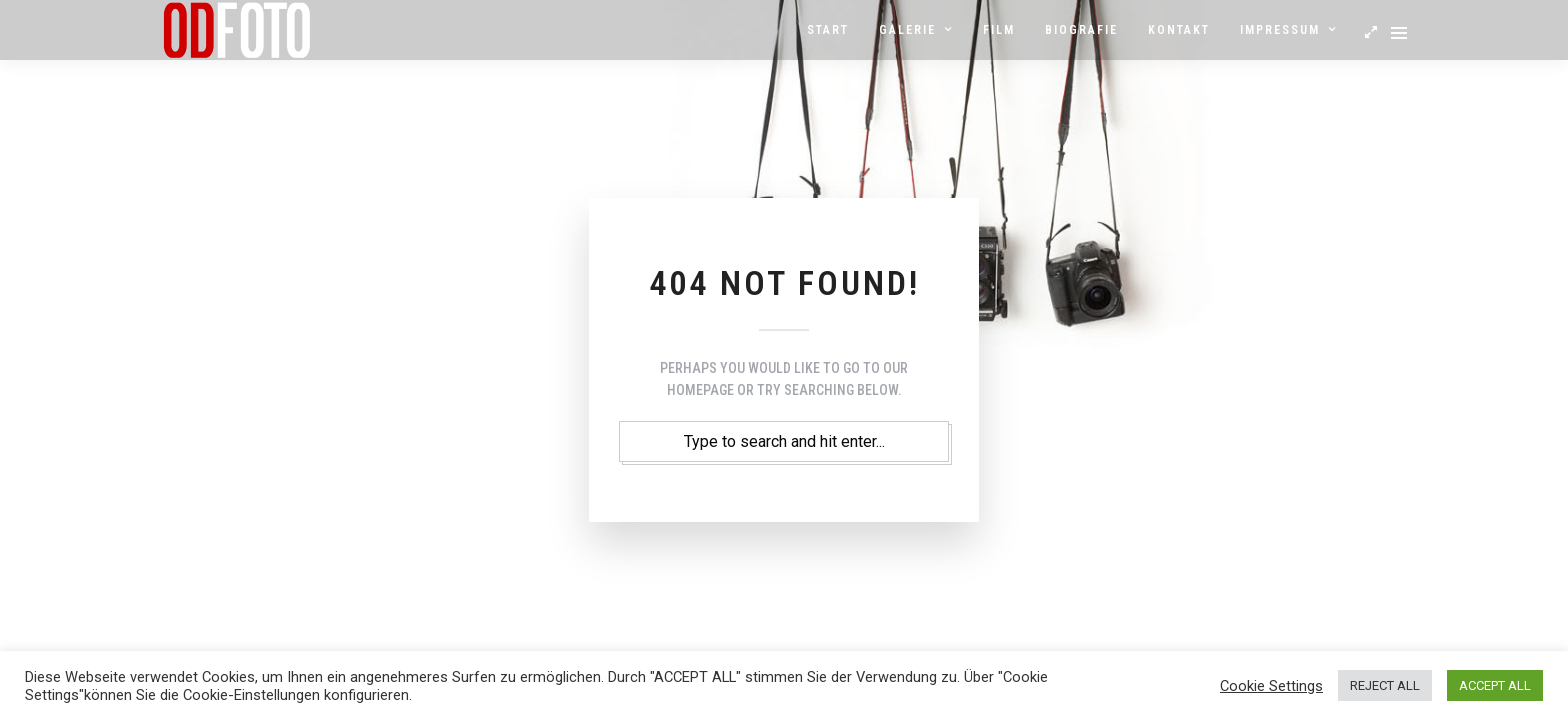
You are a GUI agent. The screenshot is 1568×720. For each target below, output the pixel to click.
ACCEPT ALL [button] (1495, 685)
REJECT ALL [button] (1385, 685)
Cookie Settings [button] (1271, 686)
